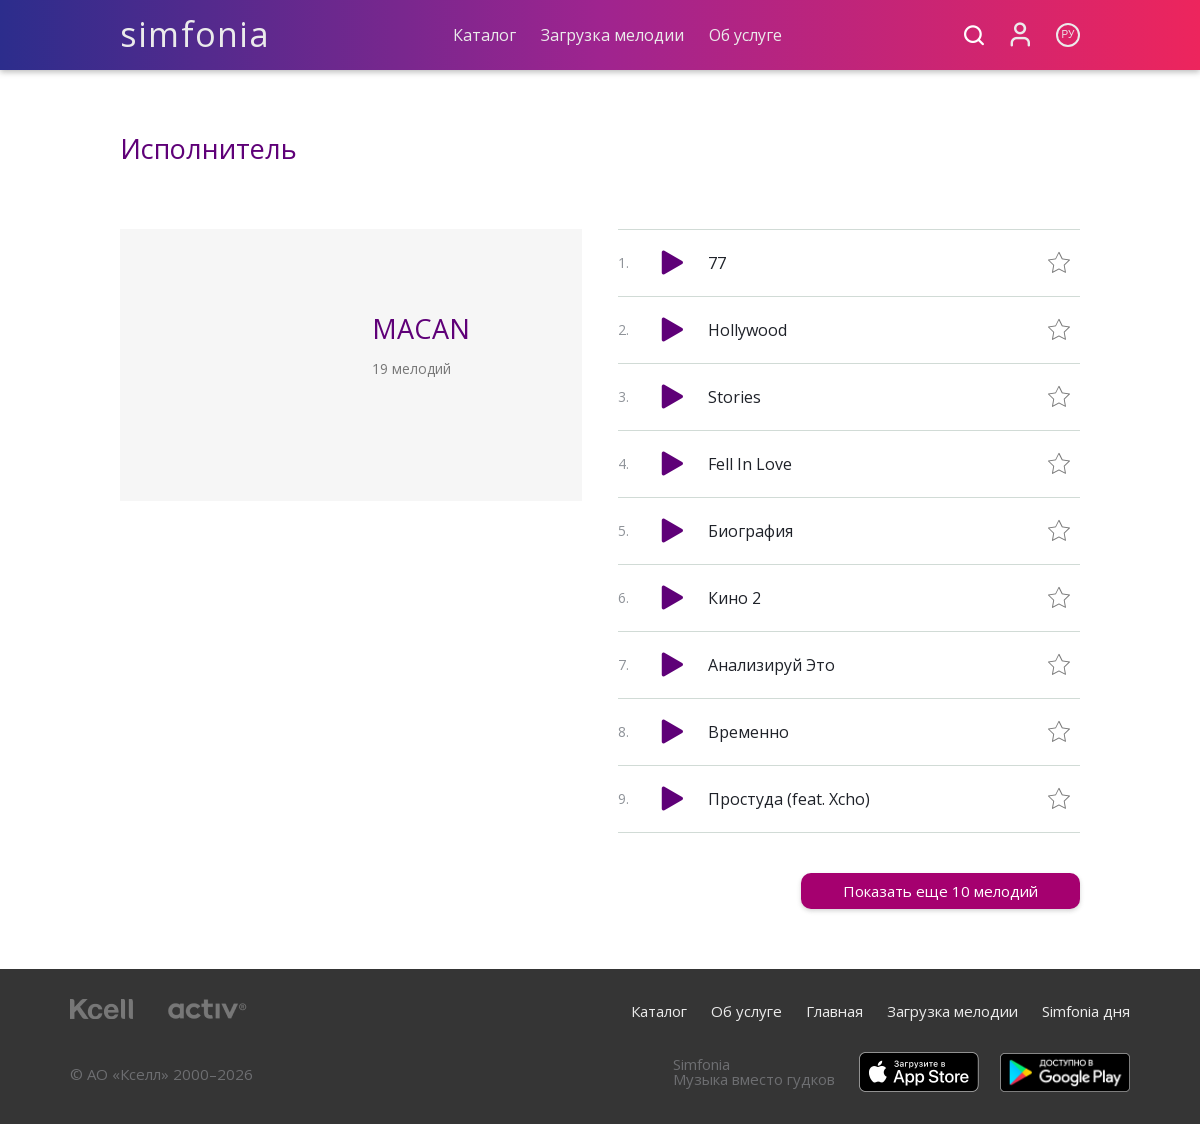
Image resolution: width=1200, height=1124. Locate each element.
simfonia (195, 34)
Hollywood (747, 330)
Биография (750, 531)
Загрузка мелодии (612, 35)
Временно (748, 732)
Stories (734, 397)
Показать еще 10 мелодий (940, 891)
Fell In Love (750, 464)
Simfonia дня (1086, 1011)
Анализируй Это (771, 665)
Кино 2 (734, 598)
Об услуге (745, 35)
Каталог (484, 35)
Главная (834, 1011)
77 (717, 263)
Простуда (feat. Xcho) (789, 799)
